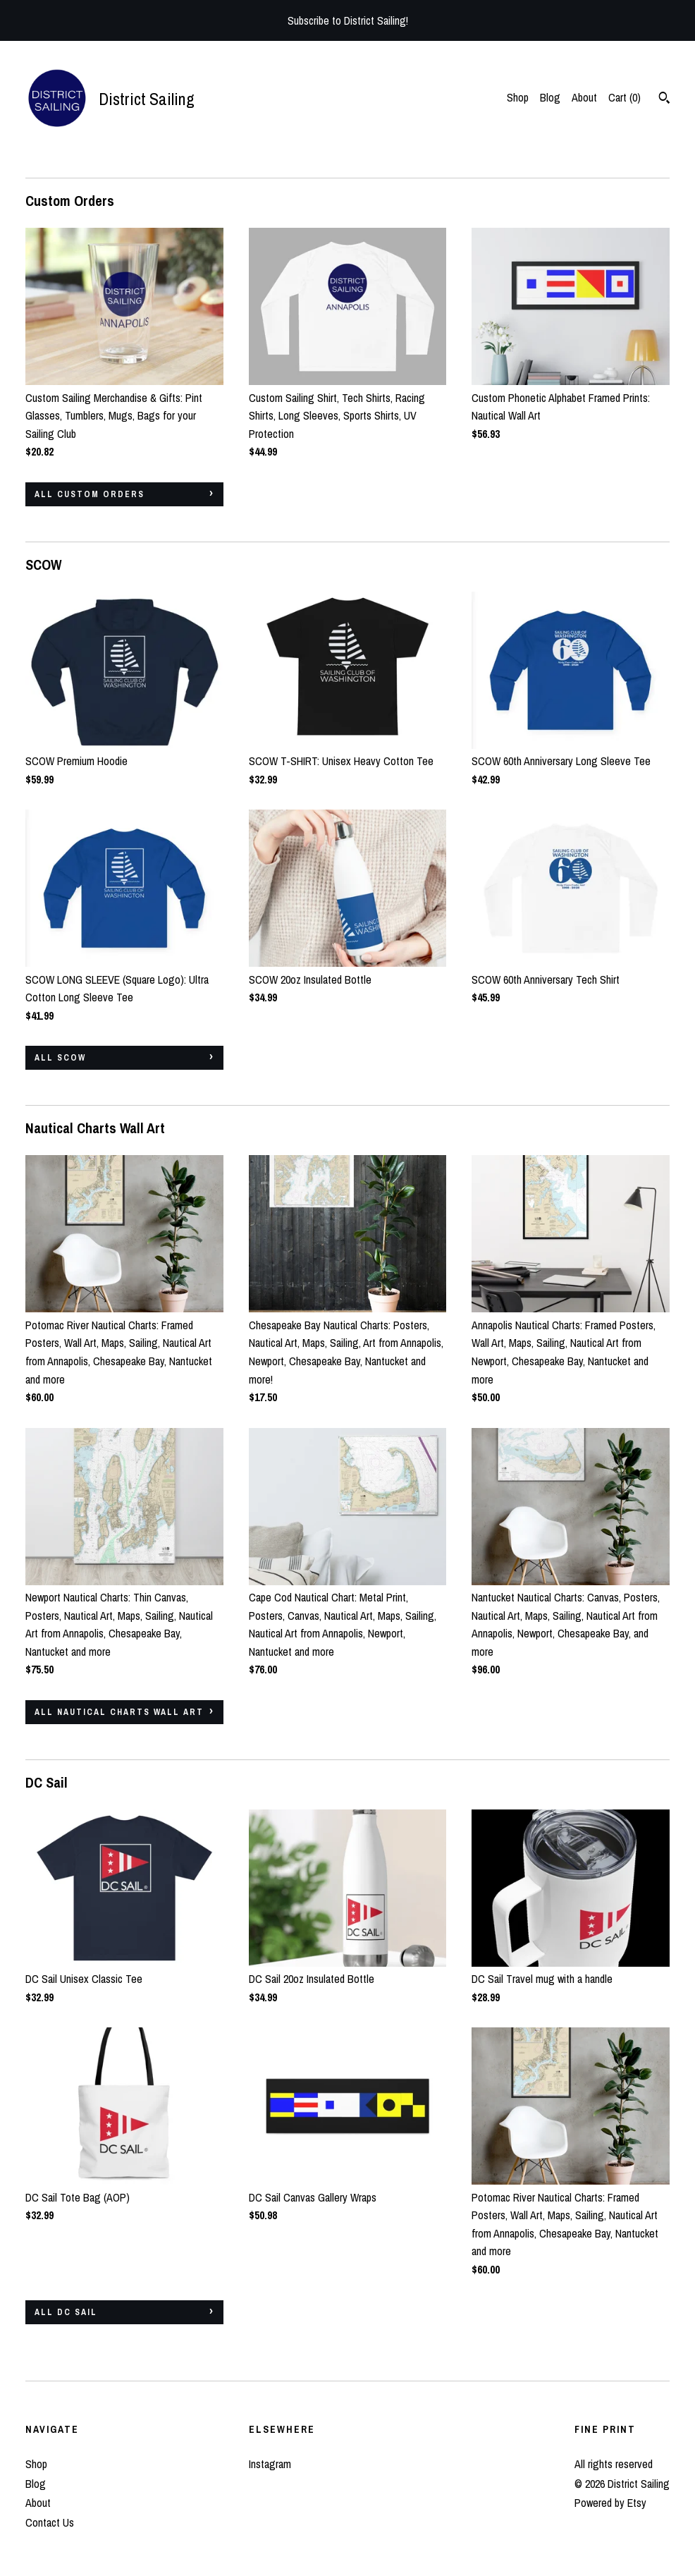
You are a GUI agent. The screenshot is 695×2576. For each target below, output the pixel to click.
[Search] (664, 99)
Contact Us (49, 2522)
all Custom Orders (89, 494)
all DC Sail (66, 2312)
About (584, 97)
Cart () (624, 97)
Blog (550, 97)
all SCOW (60, 1057)
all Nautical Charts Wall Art (119, 1712)
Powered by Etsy (610, 2502)
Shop (518, 97)
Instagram (270, 2464)
